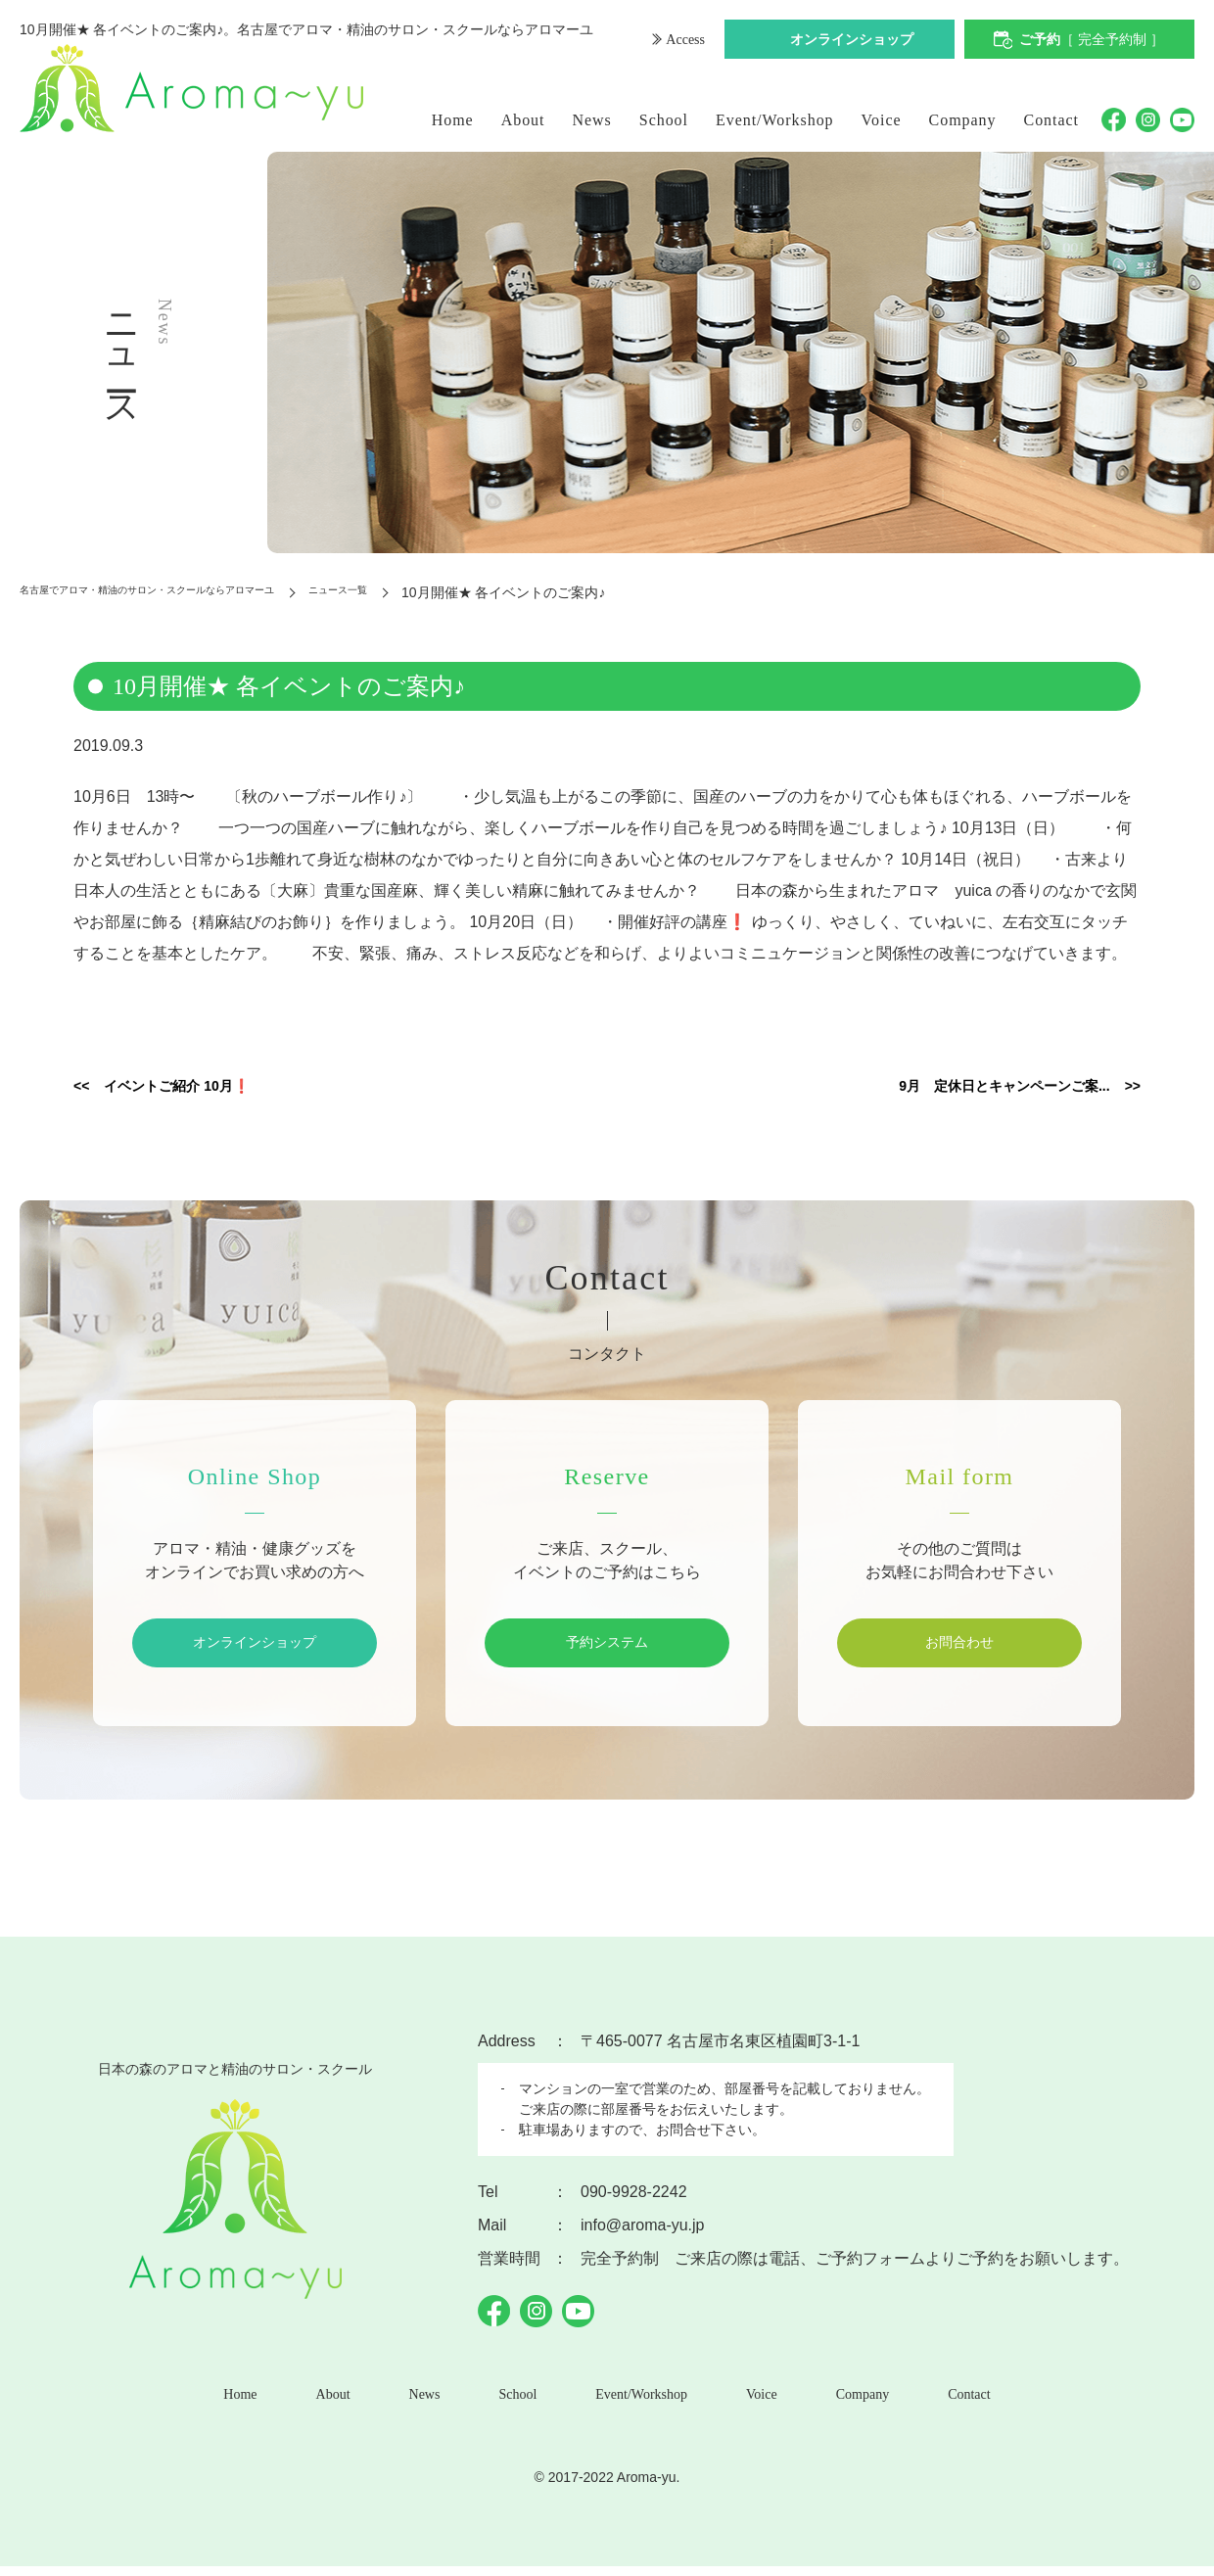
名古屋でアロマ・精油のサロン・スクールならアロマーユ (198, 592)
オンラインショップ (851, 41)
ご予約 (1091, 41)
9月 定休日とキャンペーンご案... (969, 1088)
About (523, 120)
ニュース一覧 (451, 592)
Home (453, 120)
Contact (1052, 120)
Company (963, 120)
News (592, 120)
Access (683, 41)
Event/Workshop (775, 120)
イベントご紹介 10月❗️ (202, 1088)
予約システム (607, 1646)
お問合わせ (959, 1646)
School (663, 120)
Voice (882, 120)
